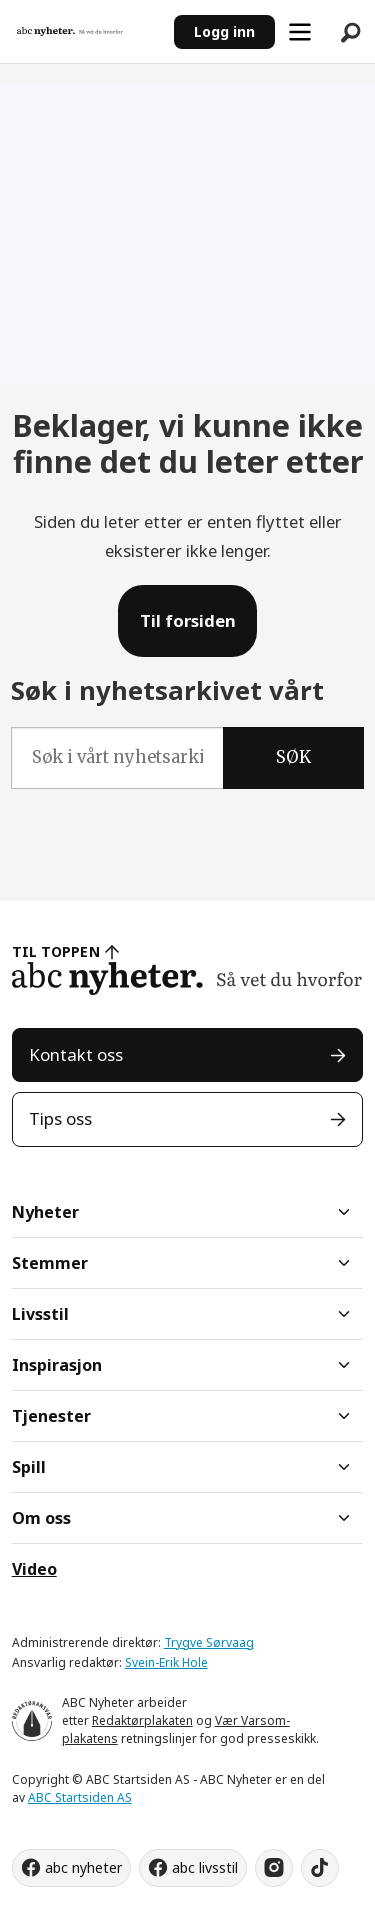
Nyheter (45, 1212)
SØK (293, 757)
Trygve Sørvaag (209, 1642)
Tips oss (60, 1118)
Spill (29, 1467)
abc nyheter (83, 1867)
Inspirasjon (57, 1365)
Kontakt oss (76, 1054)
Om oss (41, 1518)
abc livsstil (205, 1867)
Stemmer (50, 1263)
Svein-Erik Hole (166, 1662)
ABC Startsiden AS (80, 1797)
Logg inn (224, 31)
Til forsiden (188, 620)
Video (34, 1569)
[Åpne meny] (300, 32)
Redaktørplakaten (142, 1720)
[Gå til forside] (70, 31)
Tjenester (51, 1416)
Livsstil (40, 1314)
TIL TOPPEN (56, 951)
